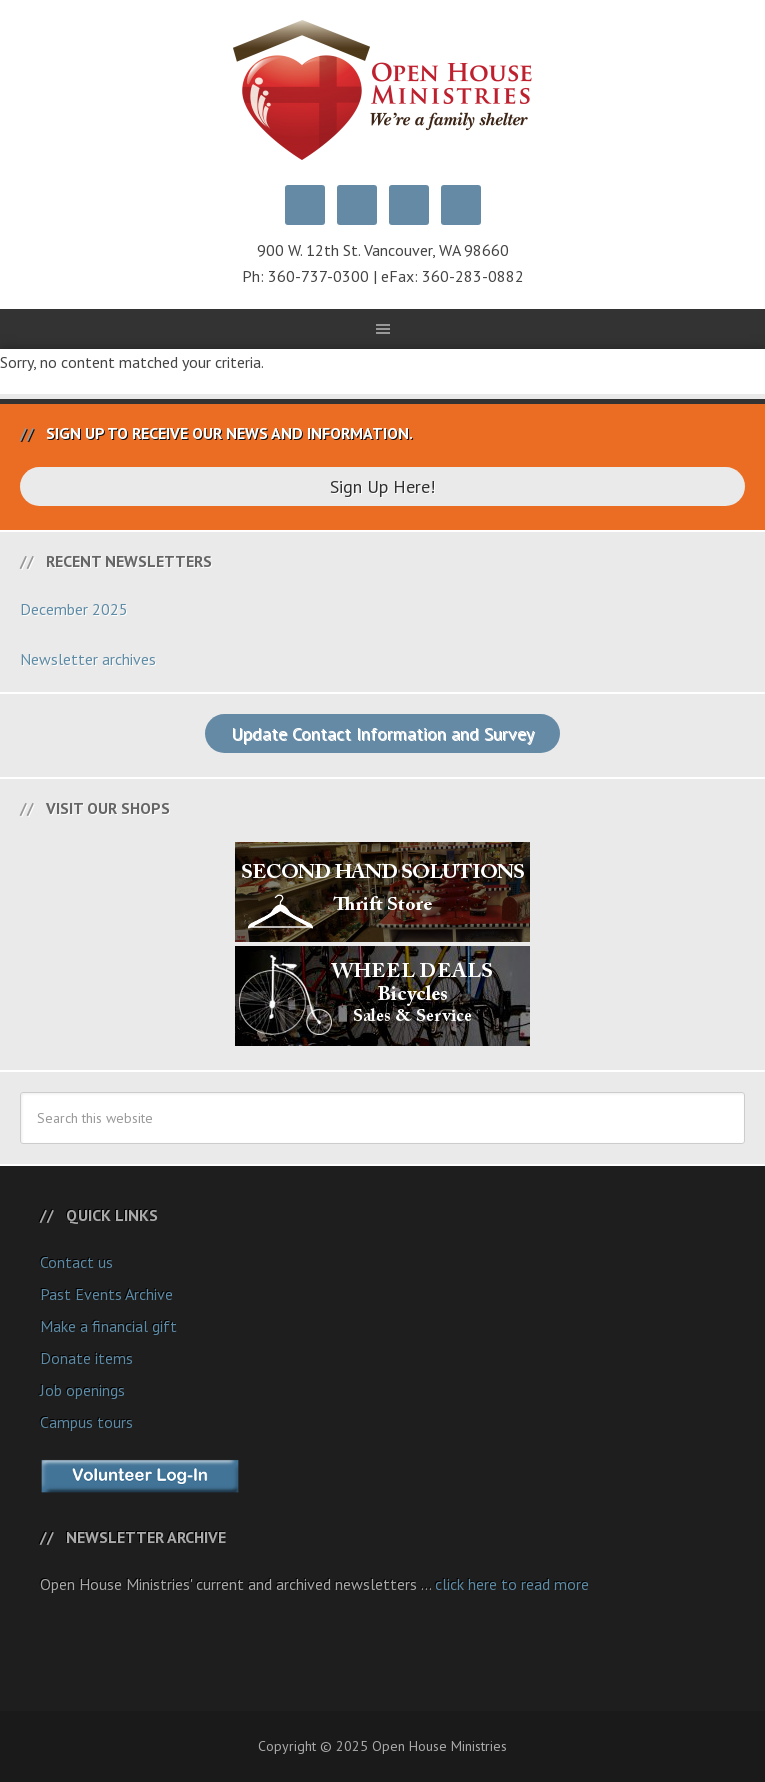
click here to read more (512, 1584)
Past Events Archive (106, 1294)
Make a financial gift (108, 1326)
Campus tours (86, 1422)
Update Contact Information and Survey (382, 733)
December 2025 (74, 609)
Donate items (86, 1358)
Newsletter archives (88, 659)
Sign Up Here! (382, 486)
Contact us (76, 1262)
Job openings (82, 1390)
